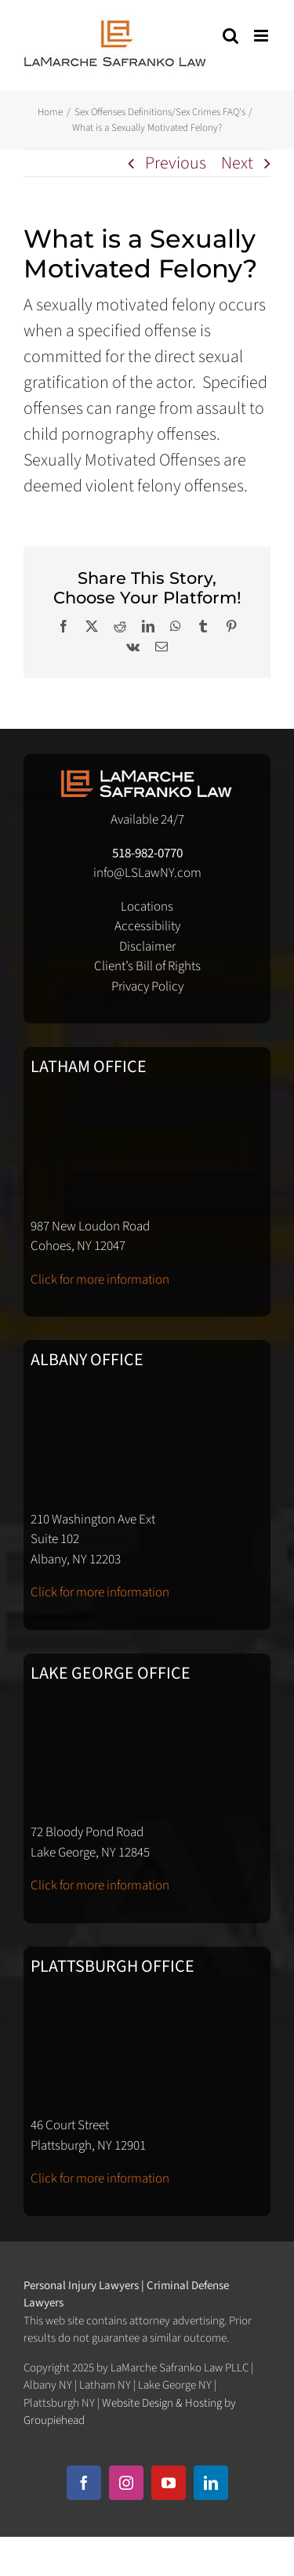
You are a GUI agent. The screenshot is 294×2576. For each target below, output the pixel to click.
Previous (175, 163)
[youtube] (168, 2482)
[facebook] (84, 2482)
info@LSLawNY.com (147, 873)
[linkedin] (211, 2482)
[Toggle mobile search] (230, 35)
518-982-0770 (147, 853)
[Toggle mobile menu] (262, 35)
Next (237, 163)
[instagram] (126, 2482)
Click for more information (100, 1279)
